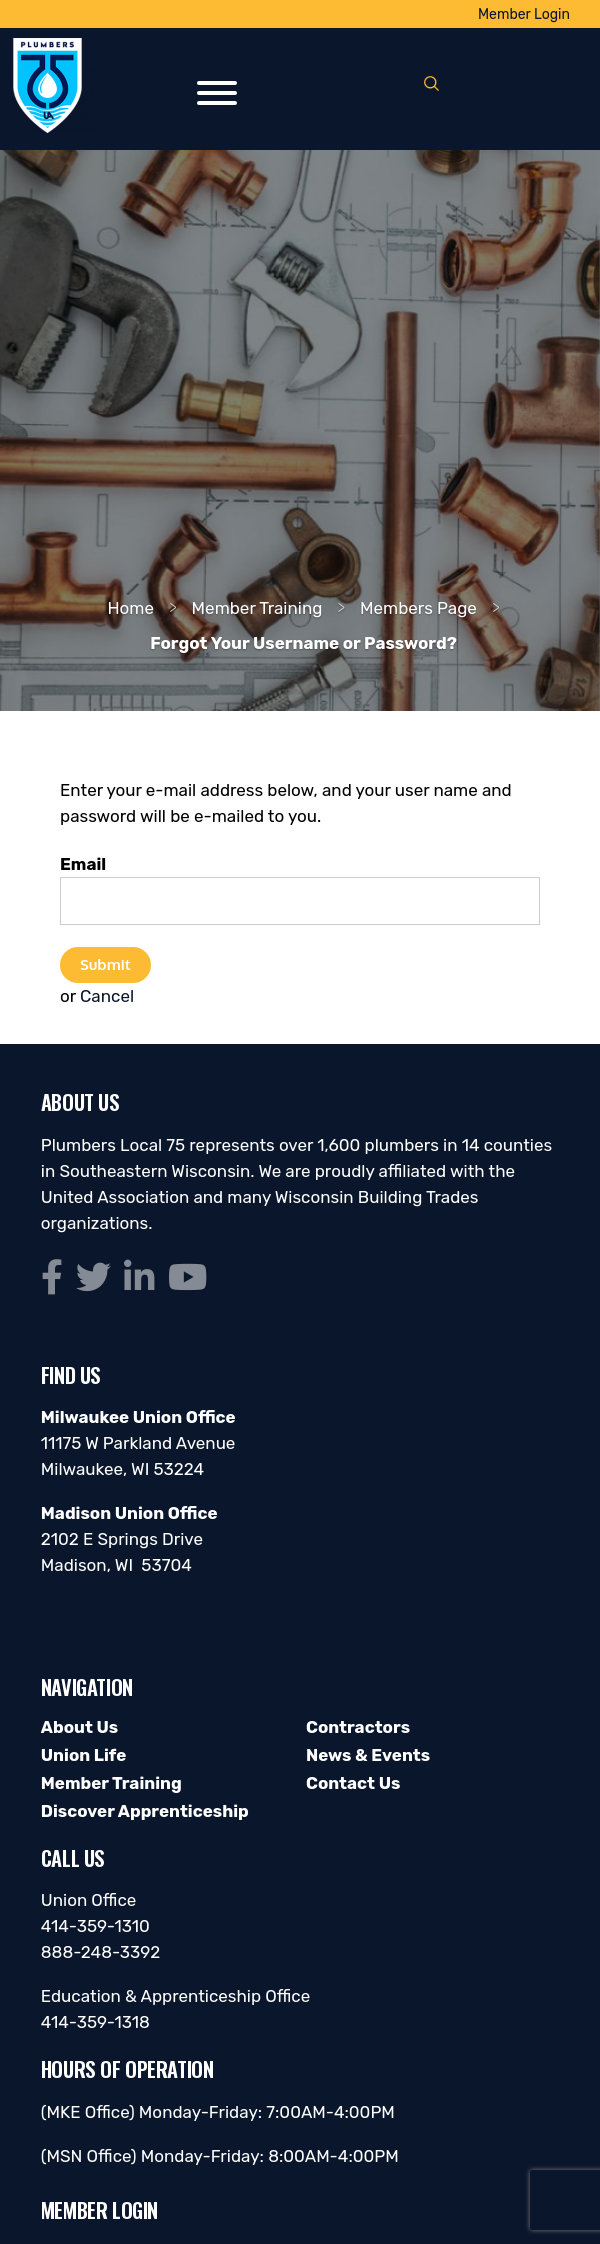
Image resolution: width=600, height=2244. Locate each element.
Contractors (358, 1727)
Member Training (257, 608)
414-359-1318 (95, 2022)
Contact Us (353, 1783)
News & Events (368, 1755)
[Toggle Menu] (217, 93)
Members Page (418, 608)
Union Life (83, 1755)
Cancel (107, 996)
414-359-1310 (95, 1926)
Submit (105, 964)
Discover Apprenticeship (145, 1811)
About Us (79, 1727)
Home (130, 608)
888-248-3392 (101, 1952)
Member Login (524, 14)
